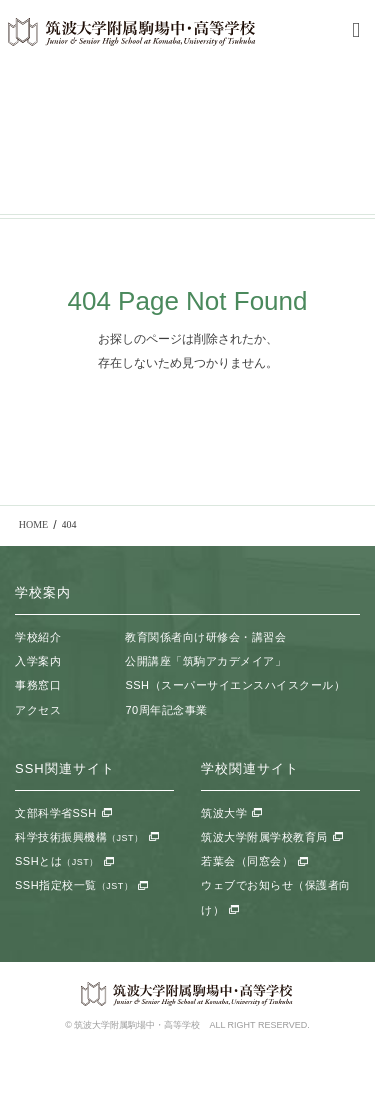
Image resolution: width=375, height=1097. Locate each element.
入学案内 (38, 661)
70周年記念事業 (166, 710)
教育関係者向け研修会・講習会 (205, 637)
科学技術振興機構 (79, 837)
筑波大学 (224, 813)
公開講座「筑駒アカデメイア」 (205, 661)
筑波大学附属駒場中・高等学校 (132, 32)
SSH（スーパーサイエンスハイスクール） (235, 685)
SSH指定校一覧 (74, 885)
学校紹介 (38, 637)
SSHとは (57, 861)
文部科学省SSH (56, 813)
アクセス (38, 710)
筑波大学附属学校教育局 (264, 837)
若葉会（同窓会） (247, 861)
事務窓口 (38, 685)
